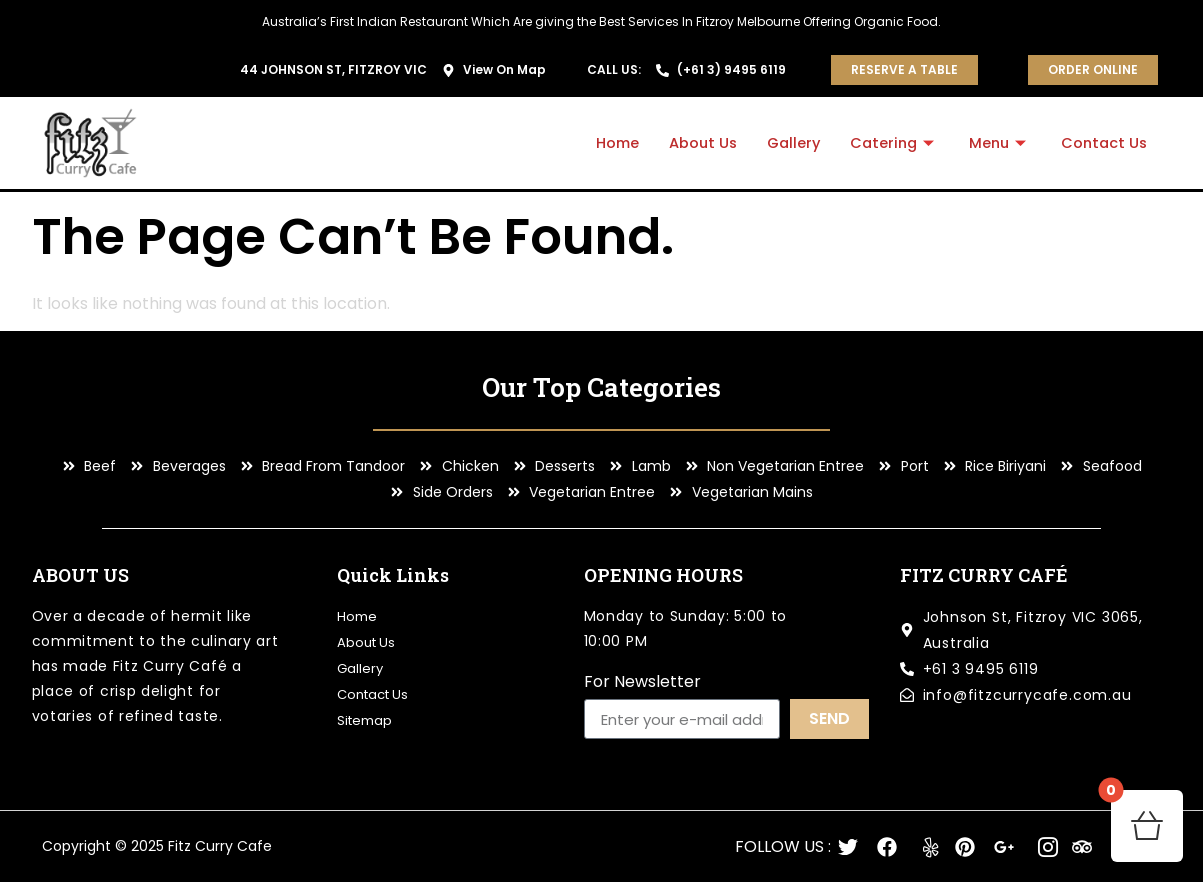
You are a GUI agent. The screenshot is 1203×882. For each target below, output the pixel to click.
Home (603, 142)
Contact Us (1102, 142)
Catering (888, 142)
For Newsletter (642, 683)
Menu (996, 142)
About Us (691, 142)
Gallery (784, 142)
